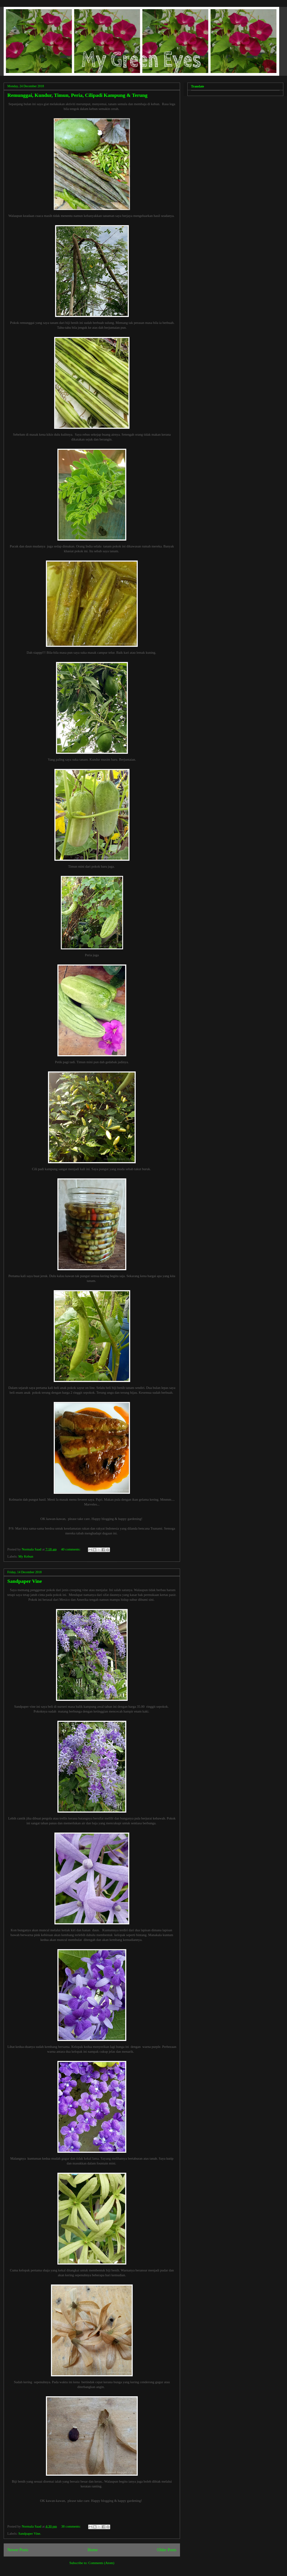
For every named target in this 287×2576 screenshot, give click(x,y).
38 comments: (71, 2526)
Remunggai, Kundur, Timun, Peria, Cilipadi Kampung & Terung (77, 95)
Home (92, 2550)
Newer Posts (17, 2550)
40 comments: (71, 1549)
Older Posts (166, 2550)
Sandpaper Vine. (29, 2533)
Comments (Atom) (101, 2563)
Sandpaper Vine (24, 1581)
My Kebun (25, 1556)
